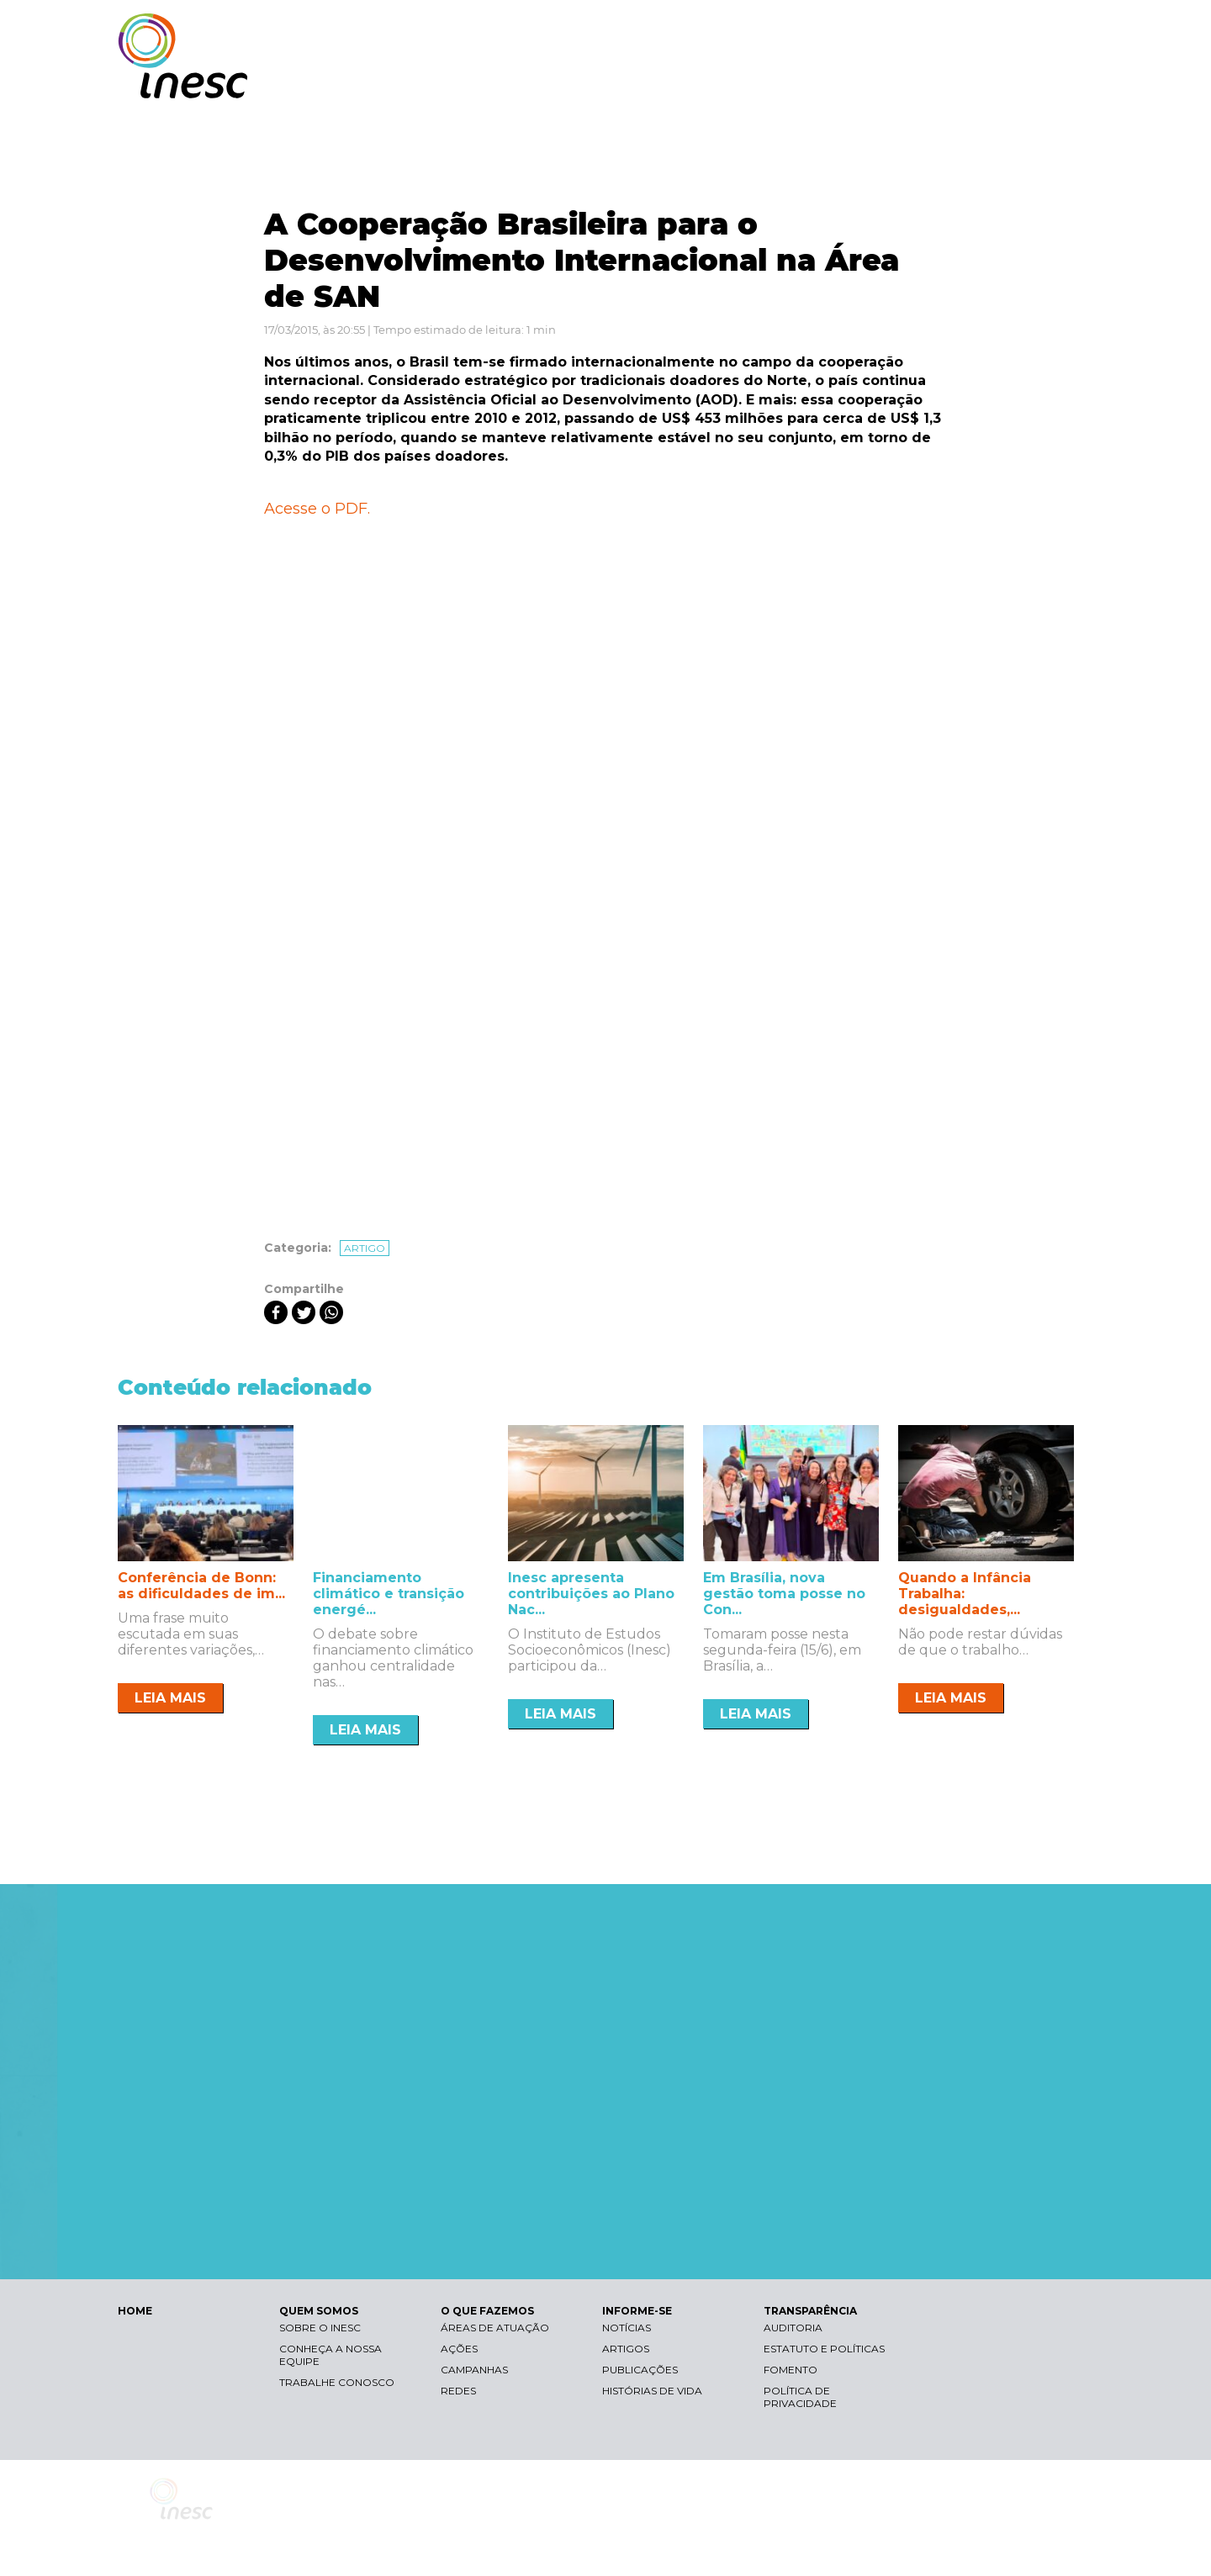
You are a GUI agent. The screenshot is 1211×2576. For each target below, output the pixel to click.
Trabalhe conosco (336, 2382)
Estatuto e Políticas (824, 2348)
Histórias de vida (652, 2390)
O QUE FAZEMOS (786, 82)
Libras (801, 30)
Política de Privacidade (800, 2397)
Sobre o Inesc (320, 2327)
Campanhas (474, 2369)
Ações (459, 2348)
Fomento (790, 2369)
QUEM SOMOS (664, 82)
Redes (458, 2390)
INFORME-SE (903, 82)
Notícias (626, 2327)
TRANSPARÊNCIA (1019, 82)
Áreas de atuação (495, 2327)
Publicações (640, 2369)
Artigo (364, 1248)
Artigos (625, 2348)
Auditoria (793, 2327)
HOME (135, 2310)
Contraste (882, 30)
